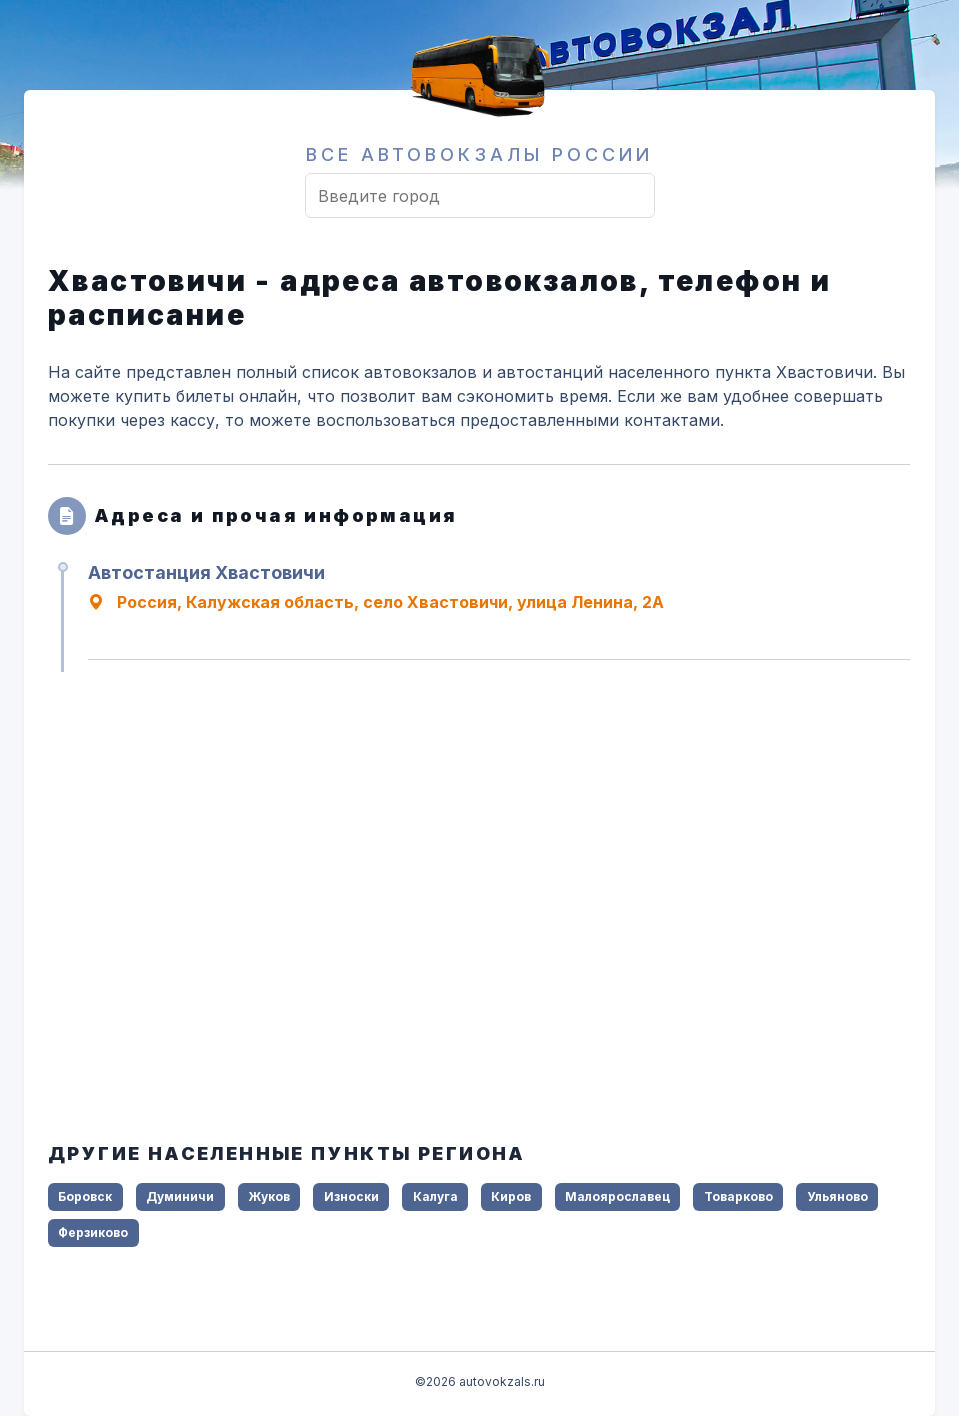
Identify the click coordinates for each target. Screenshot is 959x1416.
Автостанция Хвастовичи (206, 572)
